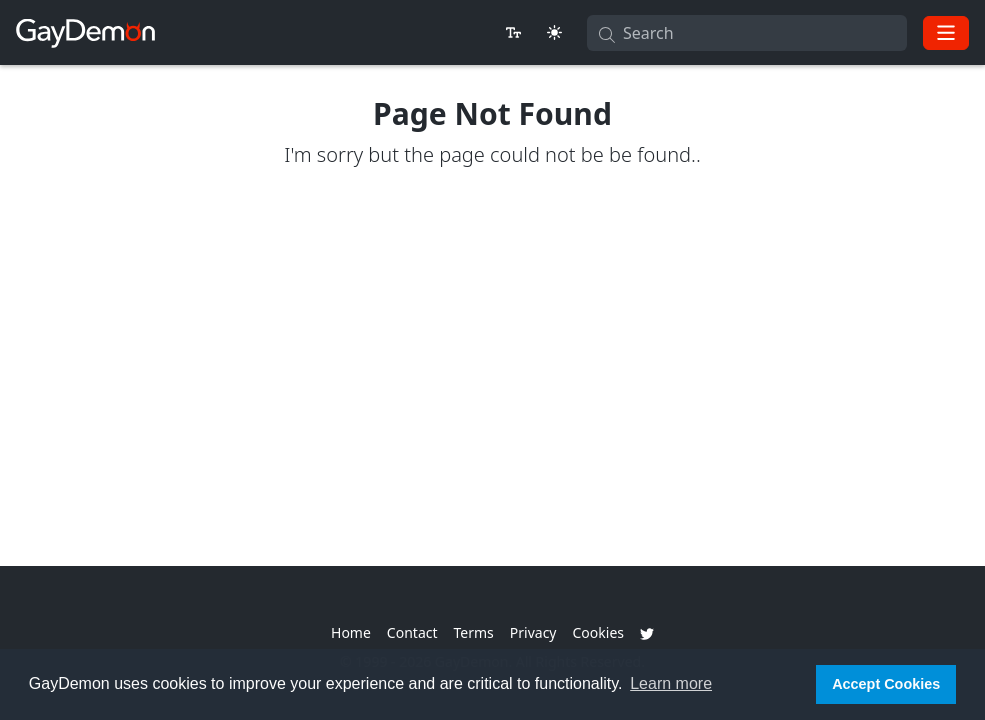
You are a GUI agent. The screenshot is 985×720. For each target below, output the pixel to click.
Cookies (598, 632)
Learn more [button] (671, 683)
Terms (474, 632)
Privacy (533, 632)
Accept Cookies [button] (886, 684)
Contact (412, 632)
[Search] (747, 33)
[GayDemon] (85, 32)
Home (351, 632)
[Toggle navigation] (946, 33)
